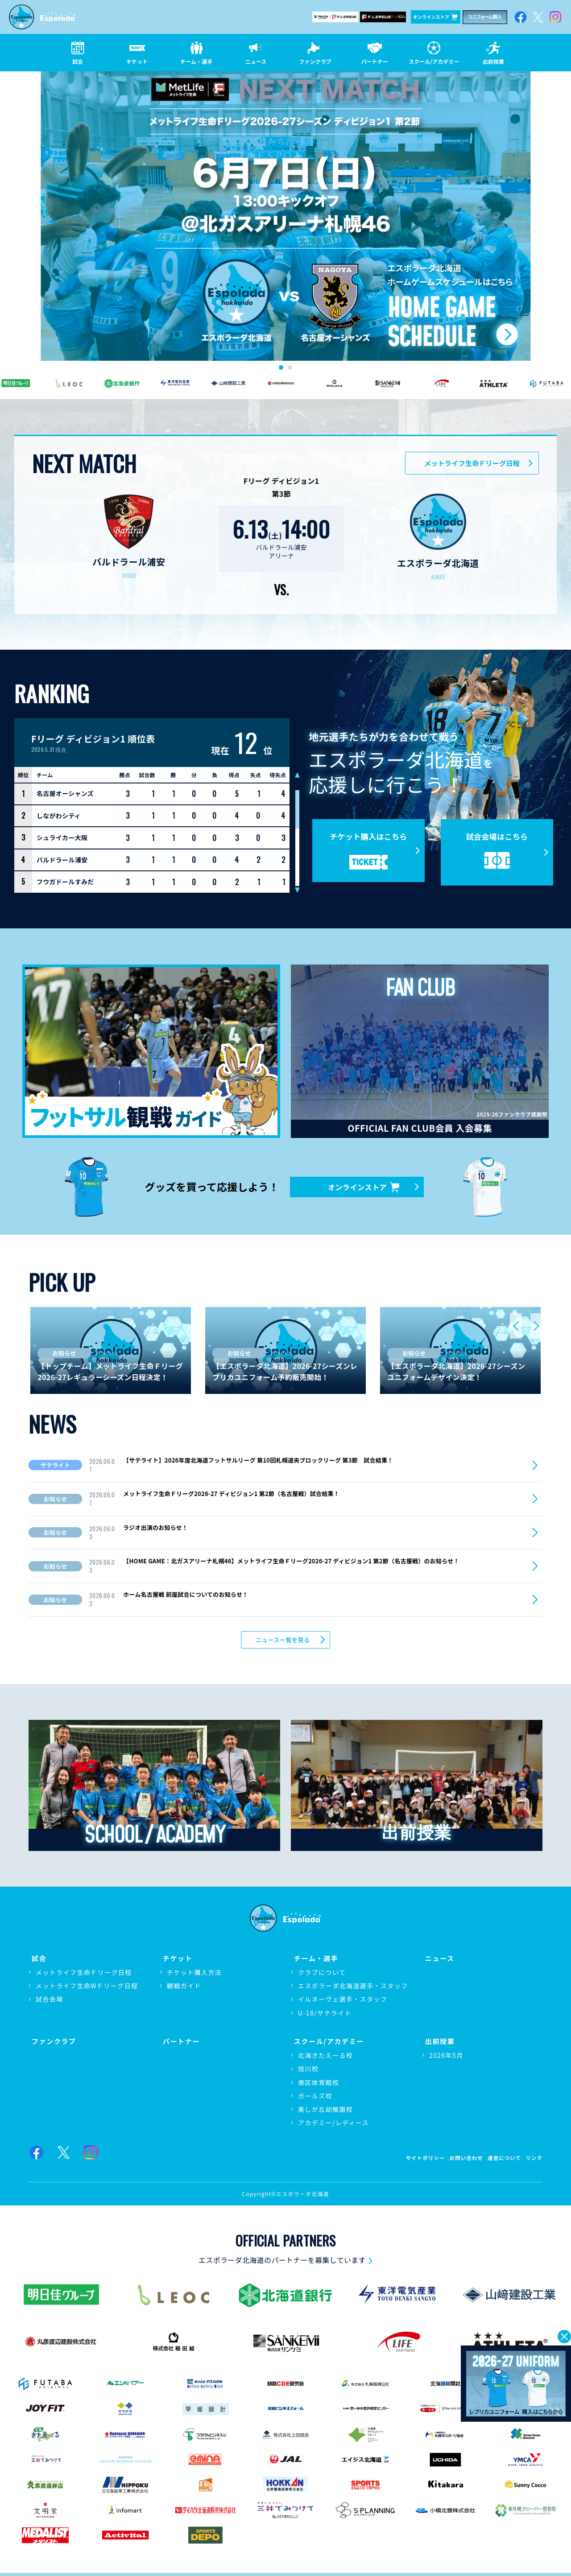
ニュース (437, 1961)
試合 (36, 1961)
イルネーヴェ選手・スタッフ (342, 2004)
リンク (532, 2158)
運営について (496, 2158)
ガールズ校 (315, 2098)
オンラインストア (435, 17)
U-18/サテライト (325, 2017)
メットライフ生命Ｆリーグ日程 (472, 463)
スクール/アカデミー (328, 2041)
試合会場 (49, 2004)
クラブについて (322, 1977)
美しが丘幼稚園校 (325, 2111)
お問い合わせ (451, 2158)
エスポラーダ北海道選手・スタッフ (353, 1991)
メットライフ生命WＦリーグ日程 (87, 1991)
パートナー (179, 2041)
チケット (175, 1961)
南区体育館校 (318, 2085)
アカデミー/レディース (333, 2125)
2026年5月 (446, 2057)
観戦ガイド (184, 1991)
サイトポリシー (402, 2158)
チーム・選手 (314, 1961)
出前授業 (437, 2041)
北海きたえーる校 (325, 2057)
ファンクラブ (52, 2041)
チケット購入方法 (194, 1977)
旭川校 (308, 2071)
